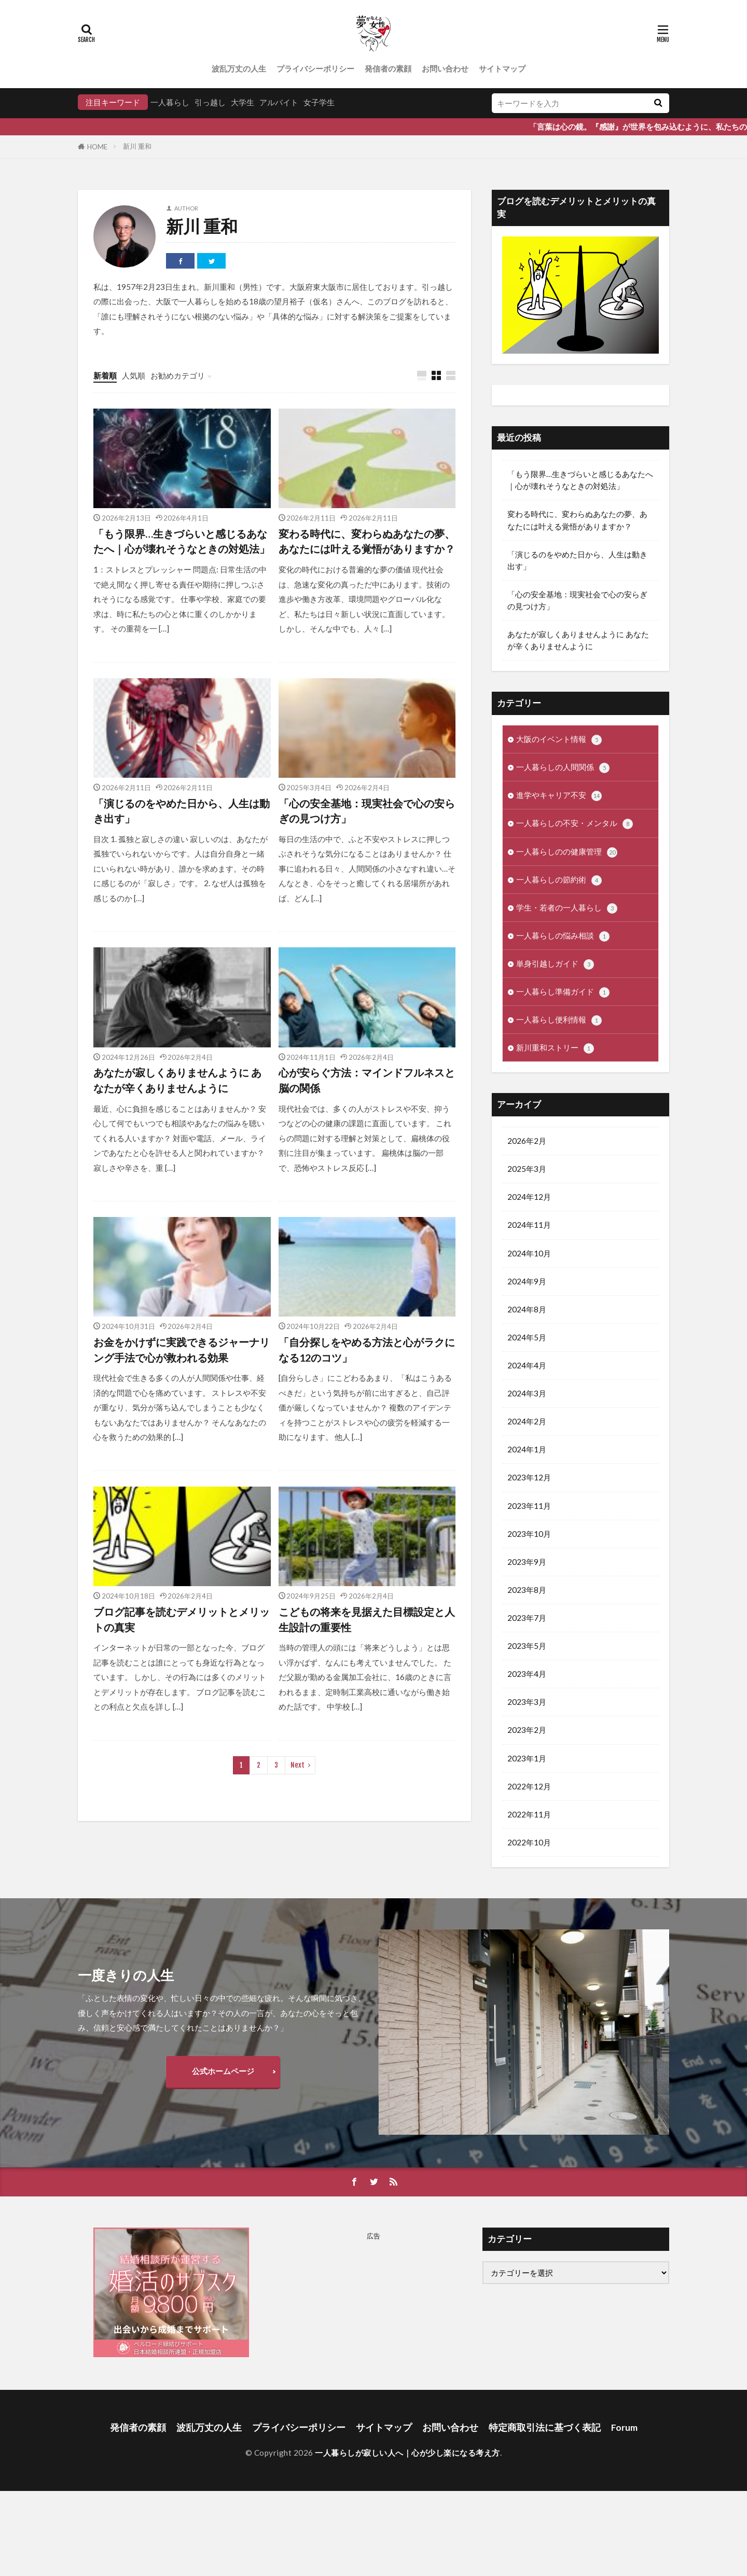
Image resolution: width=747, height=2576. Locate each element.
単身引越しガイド (555, 964)
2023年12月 (529, 1477)
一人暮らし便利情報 (559, 1020)
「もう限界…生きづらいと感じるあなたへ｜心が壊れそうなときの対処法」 (181, 541)
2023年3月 (526, 1701)
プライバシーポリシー (315, 68)
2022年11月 (529, 1814)
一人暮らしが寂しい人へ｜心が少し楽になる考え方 (407, 2452)
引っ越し (210, 102)
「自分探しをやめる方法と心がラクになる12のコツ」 (367, 1350)
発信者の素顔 (388, 68)
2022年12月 (529, 1786)
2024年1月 (526, 1449)
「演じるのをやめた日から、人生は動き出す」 (181, 811)
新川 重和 (137, 146)
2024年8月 (526, 1309)
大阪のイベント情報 (559, 739)
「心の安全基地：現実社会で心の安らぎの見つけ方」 (367, 811)
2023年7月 (526, 1617)
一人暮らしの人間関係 (563, 767)
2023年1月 (526, 1758)
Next (297, 1765)
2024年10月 (529, 1253)
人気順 (133, 375)
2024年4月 (526, 1365)
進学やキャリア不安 (559, 795)
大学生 (242, 102)
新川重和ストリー (555, 1048)
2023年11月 (529, 1505)
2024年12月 (529, 1196)
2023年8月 (526, 1589)
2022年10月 (529, 1842)
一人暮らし (169, 102)
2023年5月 (526, 1645)
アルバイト (278, 102)
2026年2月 (526, 1140)
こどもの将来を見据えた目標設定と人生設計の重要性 (367, 1619)
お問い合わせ (445, 68)
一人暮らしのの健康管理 (566, 852)
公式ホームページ (223, 2071)
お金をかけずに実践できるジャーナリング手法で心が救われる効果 (181, 1350)
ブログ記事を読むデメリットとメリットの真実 (181, 1619)
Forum (624, 2427)
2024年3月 (526, 1393)
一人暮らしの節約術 (559, 880)
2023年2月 (526, 1729)
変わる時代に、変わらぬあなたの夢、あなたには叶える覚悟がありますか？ (367, 541)
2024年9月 (526, 1281)
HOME (97, 147)
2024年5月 (526, 1337)
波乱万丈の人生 (239, 68)
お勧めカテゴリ (177, 375)
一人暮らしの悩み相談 (563, 936)
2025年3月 (526, 1168)
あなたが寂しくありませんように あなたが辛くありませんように (177, 1080)
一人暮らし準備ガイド (563, 992)
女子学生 (319, 102)
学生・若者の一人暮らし (566, 908)
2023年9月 (526, 1561)
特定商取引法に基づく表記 (545, 2427)
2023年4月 (526, 1673)
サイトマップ (502, 68)
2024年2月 (526, 1421)
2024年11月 (529, 1224)
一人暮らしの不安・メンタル (574, 823)
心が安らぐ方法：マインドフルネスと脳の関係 (367, 1080)
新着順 (105, 375)
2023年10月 (529, 1533)
